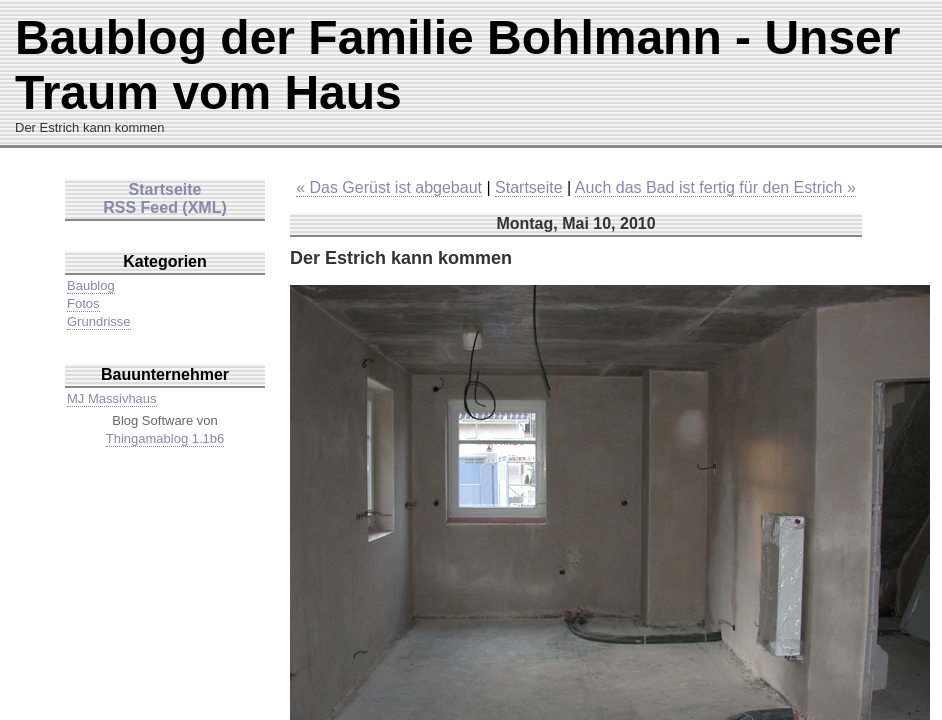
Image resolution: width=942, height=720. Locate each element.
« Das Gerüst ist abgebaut (389, 187)
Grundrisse (99, 321)
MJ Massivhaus (112, 398)
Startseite (529, 187)
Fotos (83, 303)
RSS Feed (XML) (165, 207)
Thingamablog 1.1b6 (165, 438)
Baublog (91, 285)
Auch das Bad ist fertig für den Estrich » (715, 187)
